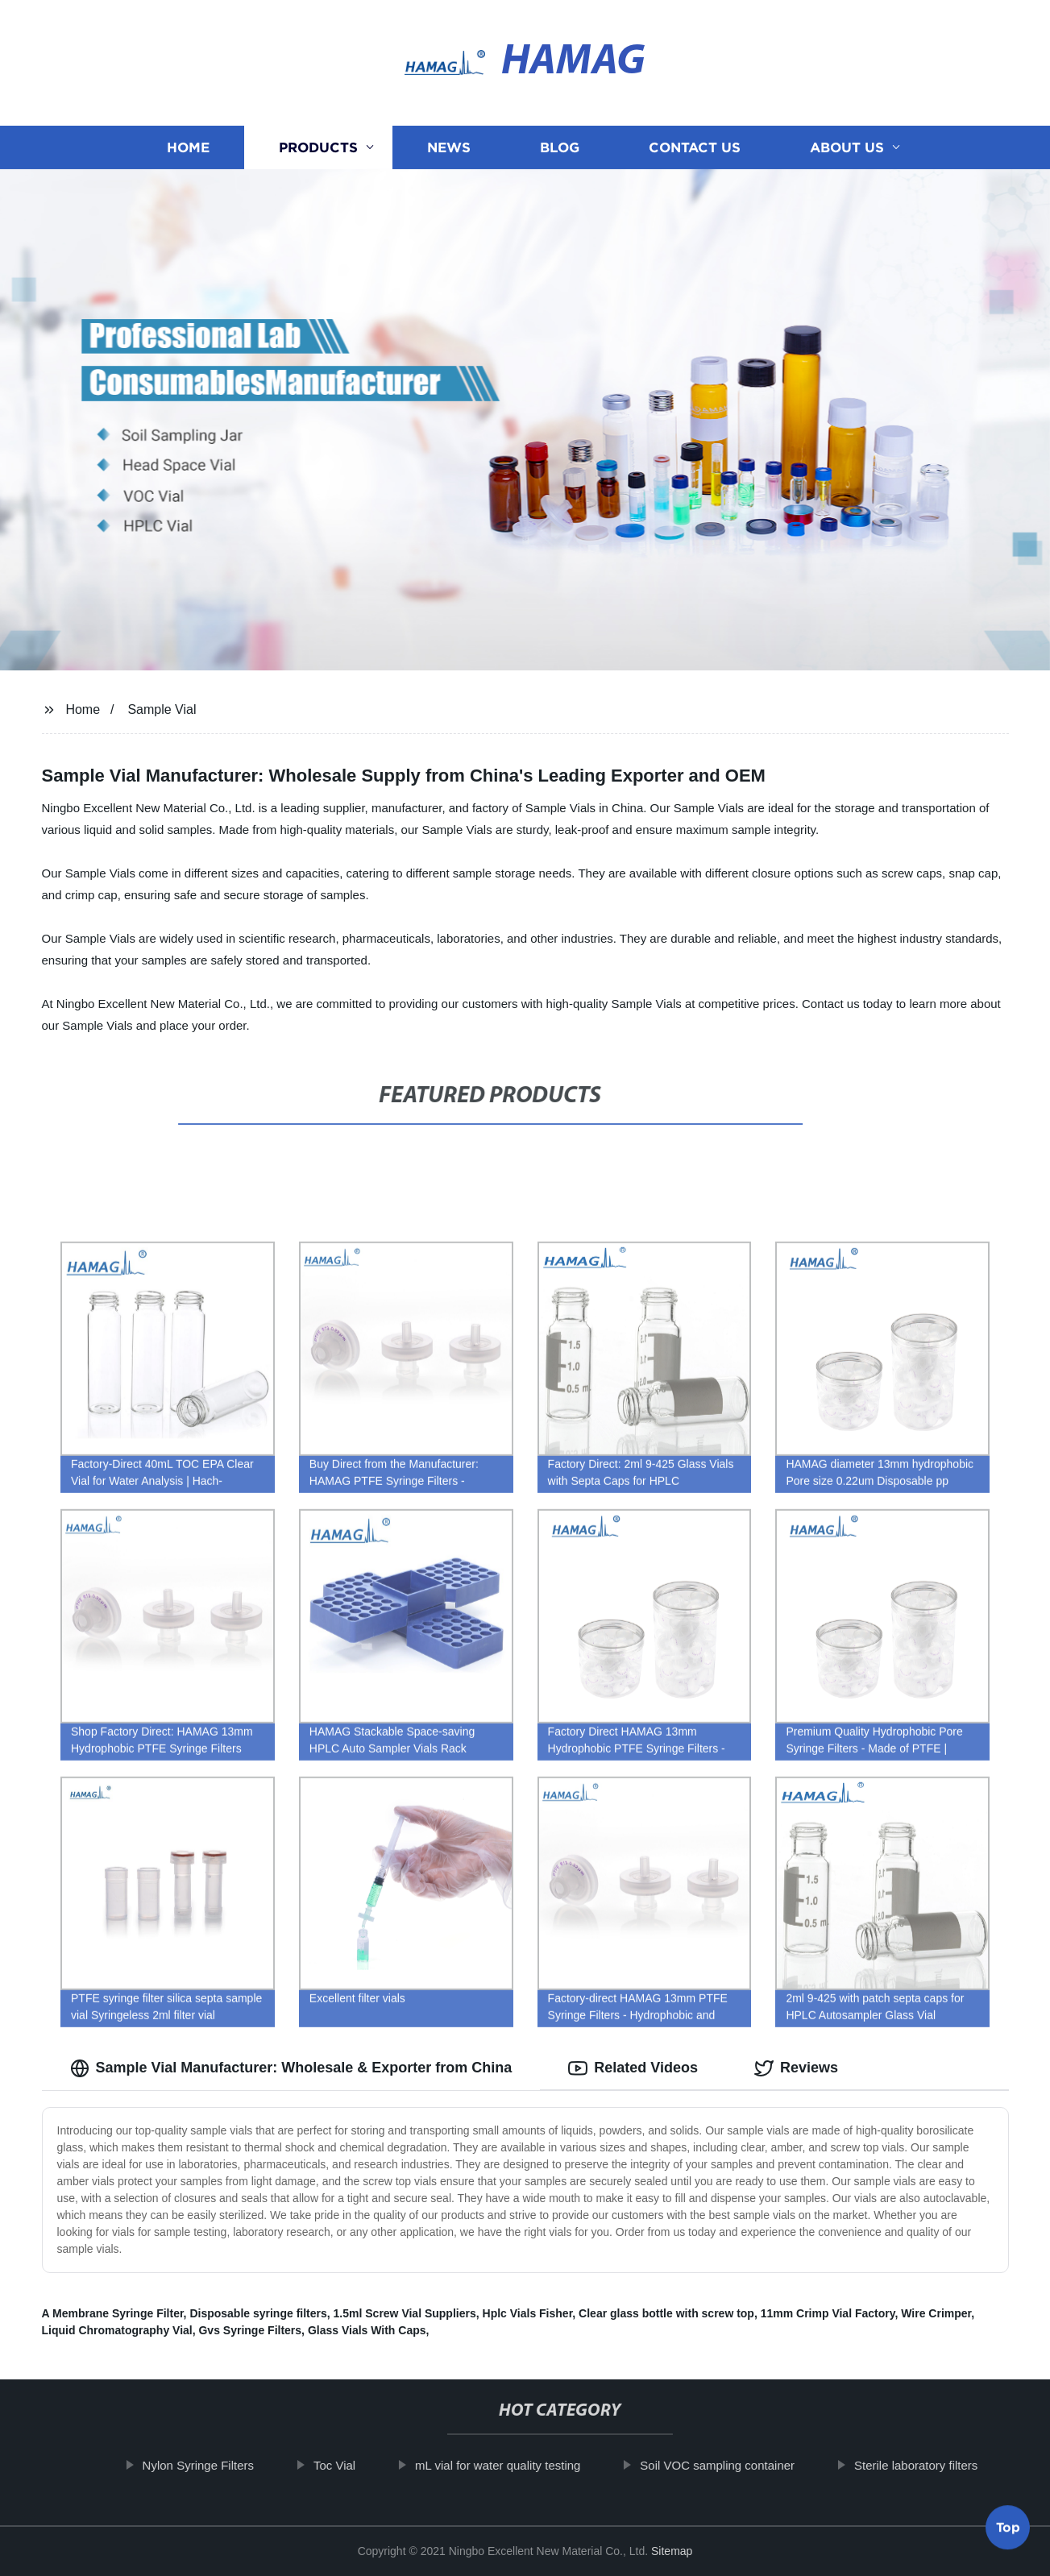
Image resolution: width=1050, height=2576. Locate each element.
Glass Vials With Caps (367, 2330)
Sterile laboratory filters (929, 2465)
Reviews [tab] (796, 2068)
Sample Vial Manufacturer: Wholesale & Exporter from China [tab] (291, 2068)
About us (847, 147)
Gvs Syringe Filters (249, 2330)
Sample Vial (161, 709)
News (449, 147)
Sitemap (671, 2551)
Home (188, 147)
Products (318, 147)
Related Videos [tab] (633, 2068)
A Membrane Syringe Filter (113, 2313)
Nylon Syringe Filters (212, 2465)
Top (1008, 2532)
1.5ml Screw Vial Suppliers (405, 2313)
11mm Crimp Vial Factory (828, 2313)
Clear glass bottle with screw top (666, 2313)
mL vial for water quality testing (511, 2465)
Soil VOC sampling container (731, 2465)
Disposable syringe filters (257, 2313)
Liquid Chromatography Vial (117, 2330)
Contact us (695, 147)
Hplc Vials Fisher (528, 2313)
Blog (559, 147)
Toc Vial (348, 2465)
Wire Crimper (936, 2313)
